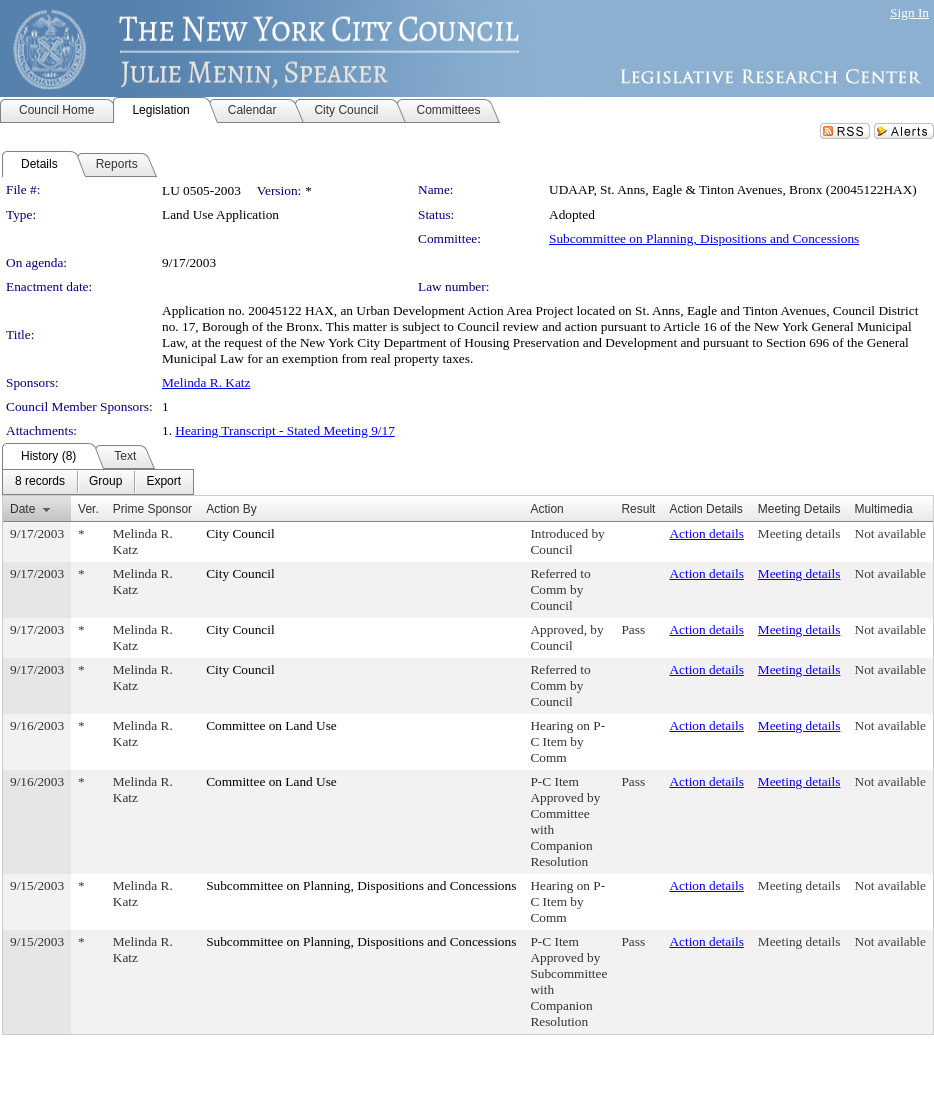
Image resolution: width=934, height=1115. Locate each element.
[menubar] (98, 482)
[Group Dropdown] (105, 482)
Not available (890, 533)
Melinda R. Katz (206, 382)
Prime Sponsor (152, 509)
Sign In (909, 12)
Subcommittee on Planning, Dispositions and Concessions (704, 238)
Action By (231, 509)
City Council (240, 533)
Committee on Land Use (271, 725)
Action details (706, 533)
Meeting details (799, 533)
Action (546, 509)
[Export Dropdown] (163, 482)
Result (638, 509)
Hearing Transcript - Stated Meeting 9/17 (285, 430)
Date (22, 509)
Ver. (88, 509)
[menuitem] (40, 482)
